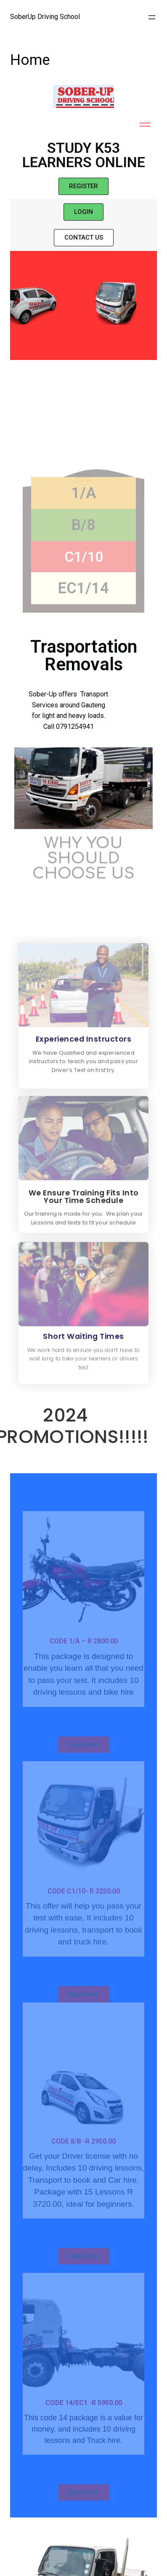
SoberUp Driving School (45, 17)
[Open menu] (152, 17)
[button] (83, 186)
